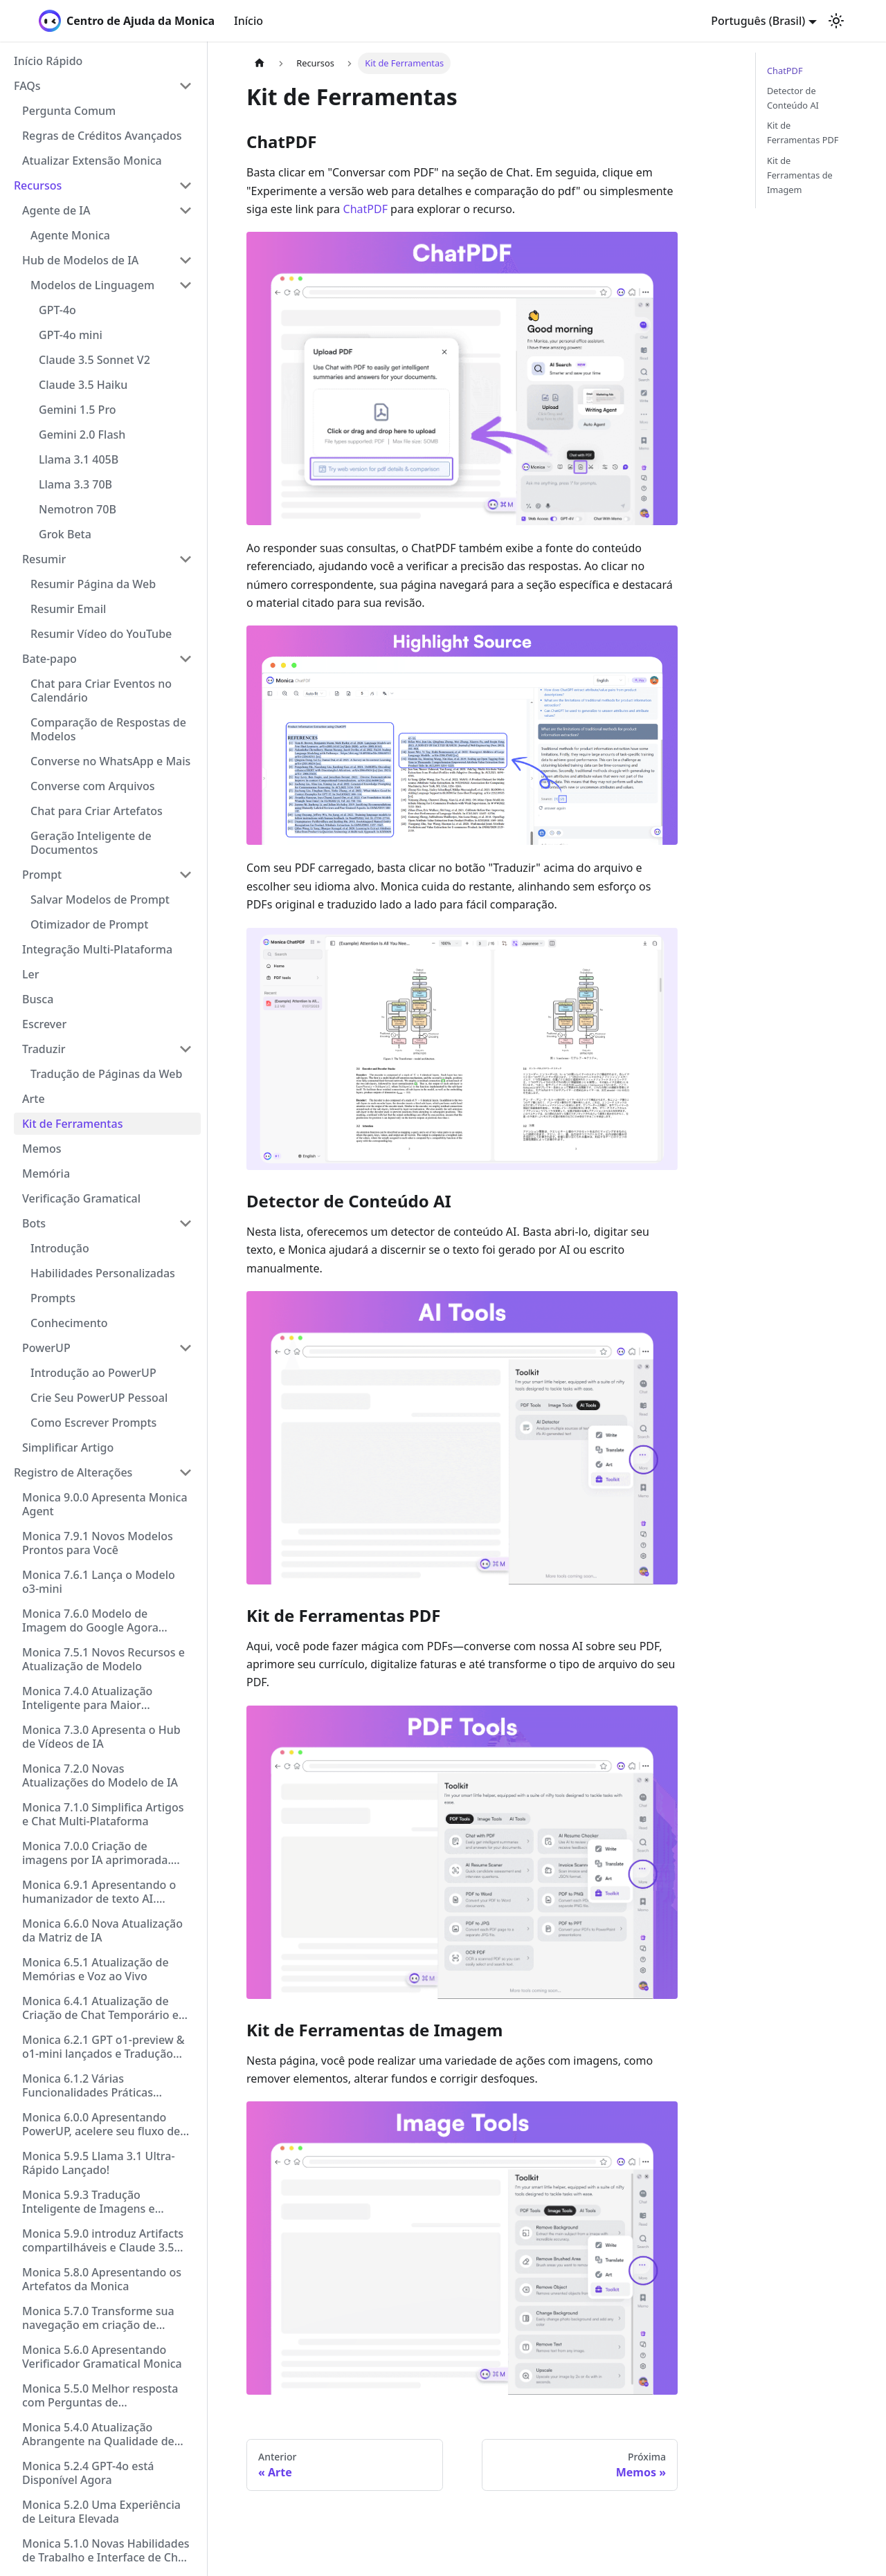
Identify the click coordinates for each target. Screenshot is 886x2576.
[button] (103, 86)
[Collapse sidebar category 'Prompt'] (185, 875)
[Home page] (259, 63)
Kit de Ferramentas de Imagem (800, 175)
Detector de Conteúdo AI (793, 97)
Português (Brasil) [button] (758, 20)
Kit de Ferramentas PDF (802, 132)
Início (248, 20)
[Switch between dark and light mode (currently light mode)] (836, 21)
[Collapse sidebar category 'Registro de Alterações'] (185, 1472)
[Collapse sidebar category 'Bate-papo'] (185, 659)
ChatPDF (365, 209)
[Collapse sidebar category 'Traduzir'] (185, 1049)
